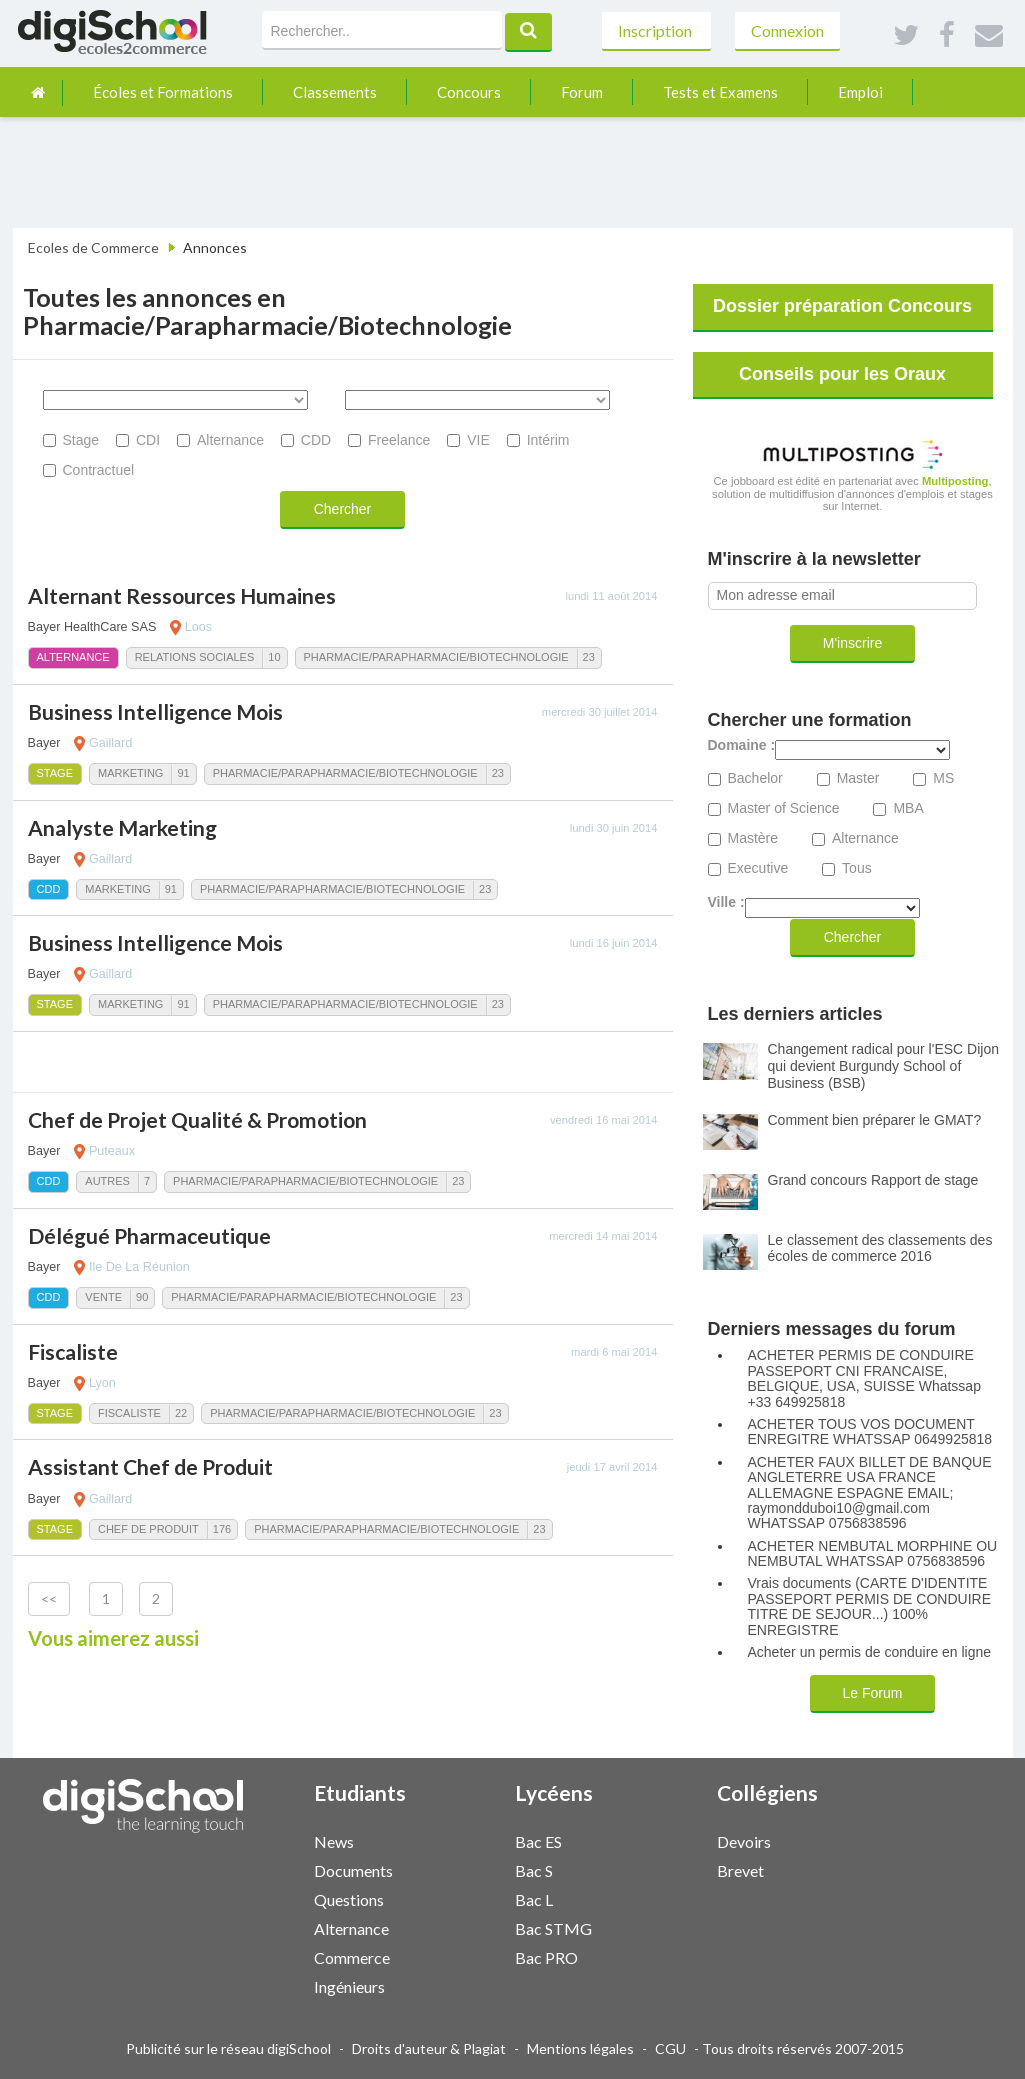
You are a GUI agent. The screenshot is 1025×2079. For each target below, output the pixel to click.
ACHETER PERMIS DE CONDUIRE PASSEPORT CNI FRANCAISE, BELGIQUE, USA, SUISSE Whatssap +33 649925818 (864, 1378)
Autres (107, 1181)
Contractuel (99, 470)
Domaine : (742, 745)
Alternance (230, 440)
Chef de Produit (148, 1529)
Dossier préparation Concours (842, 306)
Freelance (399, 440)
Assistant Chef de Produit (150, 1466)
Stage (81, 440)
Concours (469, 92)
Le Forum (873, 1693)
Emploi (860, 92)
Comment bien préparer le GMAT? (875, 1120)
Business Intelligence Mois (155, 711)
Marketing (130, 773)
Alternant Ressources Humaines (182, 595)
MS (943, 778)
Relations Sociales (195, 657)
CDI (148, 440)
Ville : (726, 902)
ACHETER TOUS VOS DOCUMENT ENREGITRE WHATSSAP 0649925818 (870, 1432)
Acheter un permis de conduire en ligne (870, 1652)
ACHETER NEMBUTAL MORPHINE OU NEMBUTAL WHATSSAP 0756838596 (873, 1554)
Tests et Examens (720, 92)
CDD (316, 440)
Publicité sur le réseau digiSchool (228, 2048)
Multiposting (955, 481)
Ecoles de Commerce (93, 247)
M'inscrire (852, 643)
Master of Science (784, 808)
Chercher (343, 509)
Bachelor (755, 778)
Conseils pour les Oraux (842, 374)
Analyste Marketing (122, 827)
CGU (670, 2048)
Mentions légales (580, 2048)
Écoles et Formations (163, 92)
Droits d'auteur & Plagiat (429, 2048)
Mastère (753, 838)
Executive (758, 868)
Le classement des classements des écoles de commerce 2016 (880, 1248)
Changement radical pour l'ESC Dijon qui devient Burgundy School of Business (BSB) (883, 1066)
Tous (857, 868)
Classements (335, 92)
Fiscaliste (73, 1351)
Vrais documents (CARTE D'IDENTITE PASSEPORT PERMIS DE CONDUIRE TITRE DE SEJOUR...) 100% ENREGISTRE (870, 1606)
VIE (478, 440)
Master (858, 778)
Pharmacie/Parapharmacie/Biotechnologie (436, 657)
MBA (908, 808)
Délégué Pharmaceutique (149, 1235)
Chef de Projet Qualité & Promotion (197, 1119)
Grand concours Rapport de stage (873, 1180)
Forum (582, 92)
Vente (103, 1297)
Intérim (548, 440)
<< (49, 1598)
